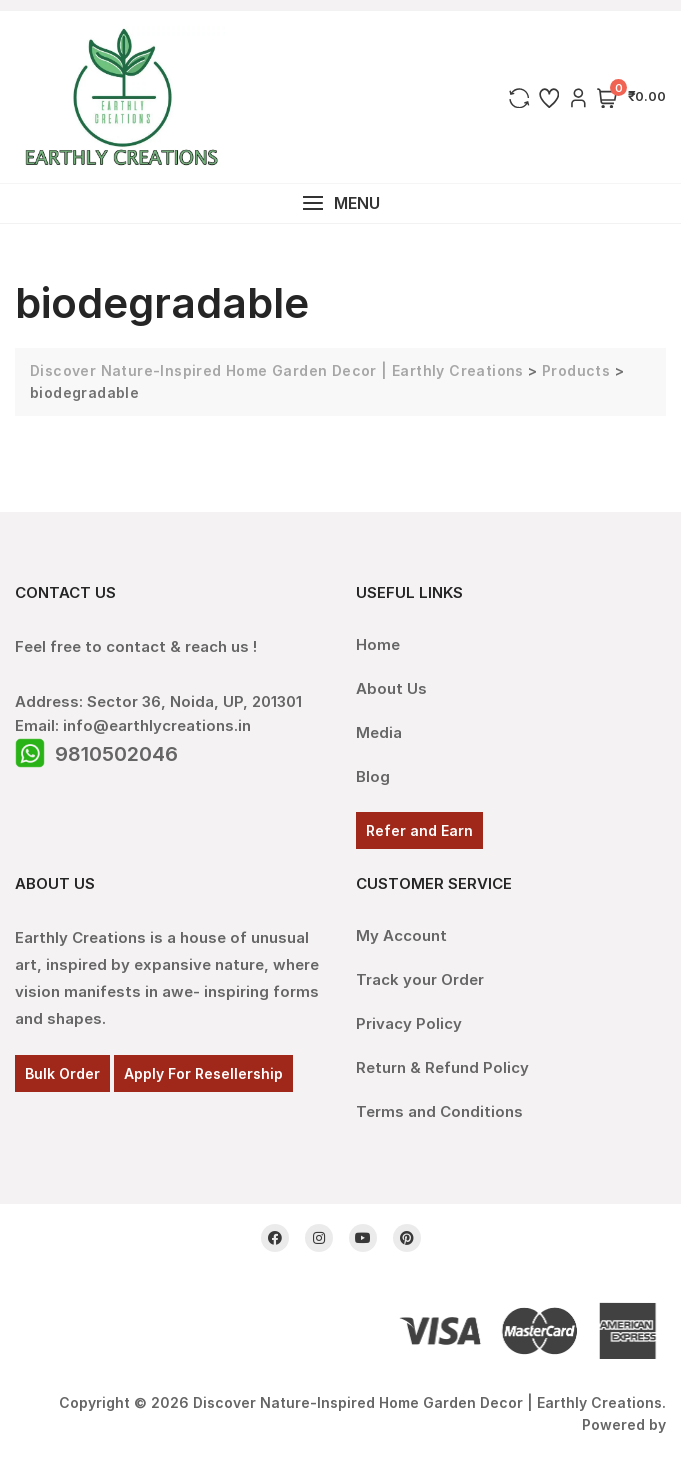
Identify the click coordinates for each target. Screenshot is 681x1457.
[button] (340, 203)
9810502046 (116, 754)
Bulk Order (62, 1073)
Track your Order (420, 979)
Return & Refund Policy (442, 1067)
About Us (391, 688)
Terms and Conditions (439, 1111)
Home (378, 644)
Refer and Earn (419, 830)
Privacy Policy (409, 1023)
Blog (373, 776)
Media (379, 732)
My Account (401, 935)
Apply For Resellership (203, 1073)
